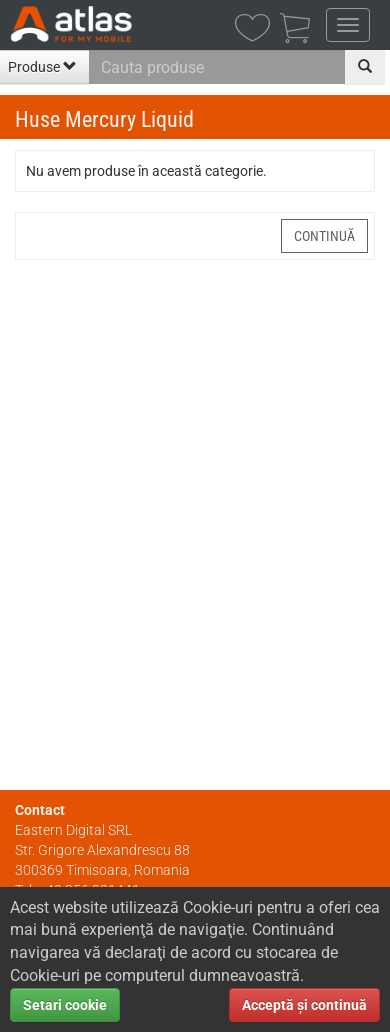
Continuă (324, 236)
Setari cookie (65, 1005)
